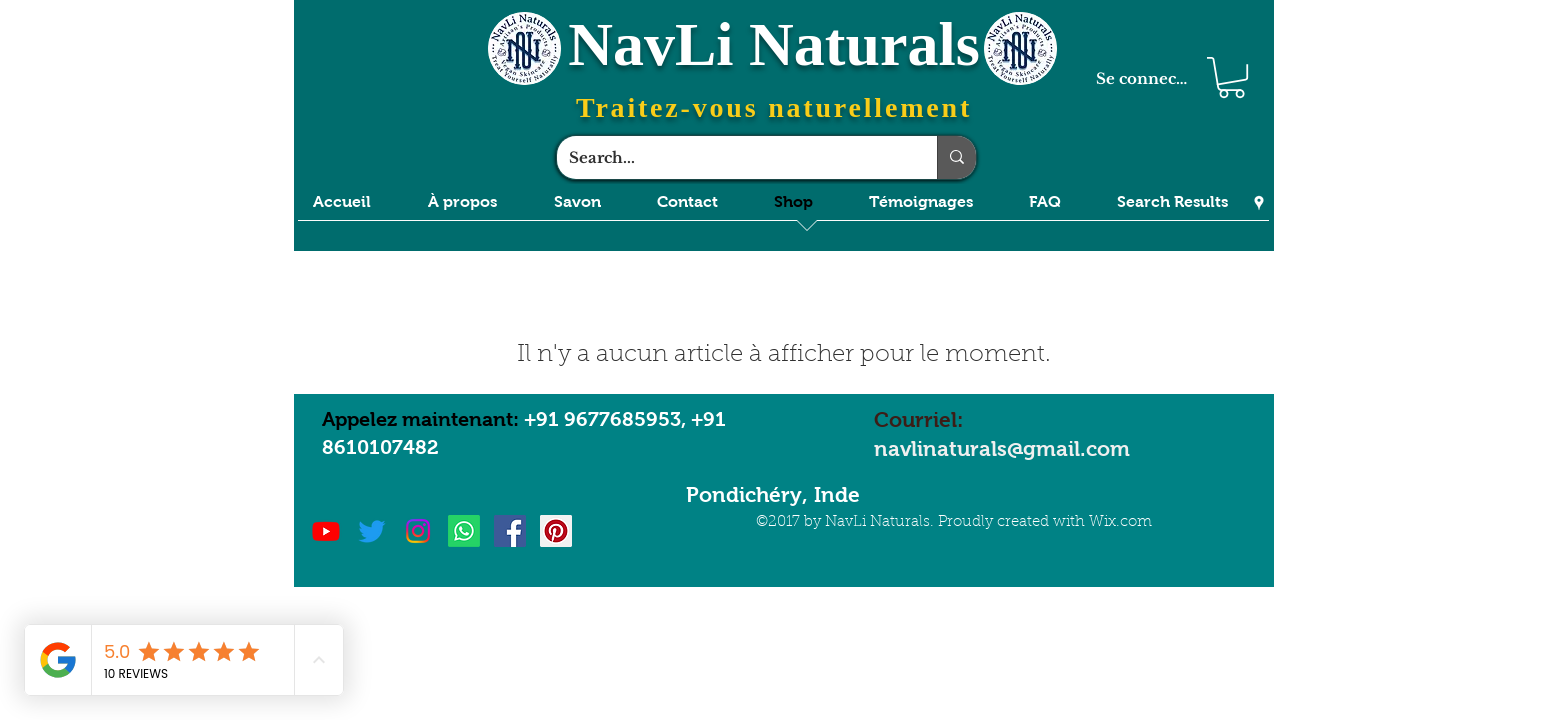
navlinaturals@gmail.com (1002, 448)
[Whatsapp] (464, 531)
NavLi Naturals (774, 44)
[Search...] (732, 157)
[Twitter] (372, 531)
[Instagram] (418, 531)
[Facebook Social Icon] (510, 531)
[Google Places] (1259, 203)
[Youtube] (326, 531)
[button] (1231, 77)
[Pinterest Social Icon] (556, 531)
